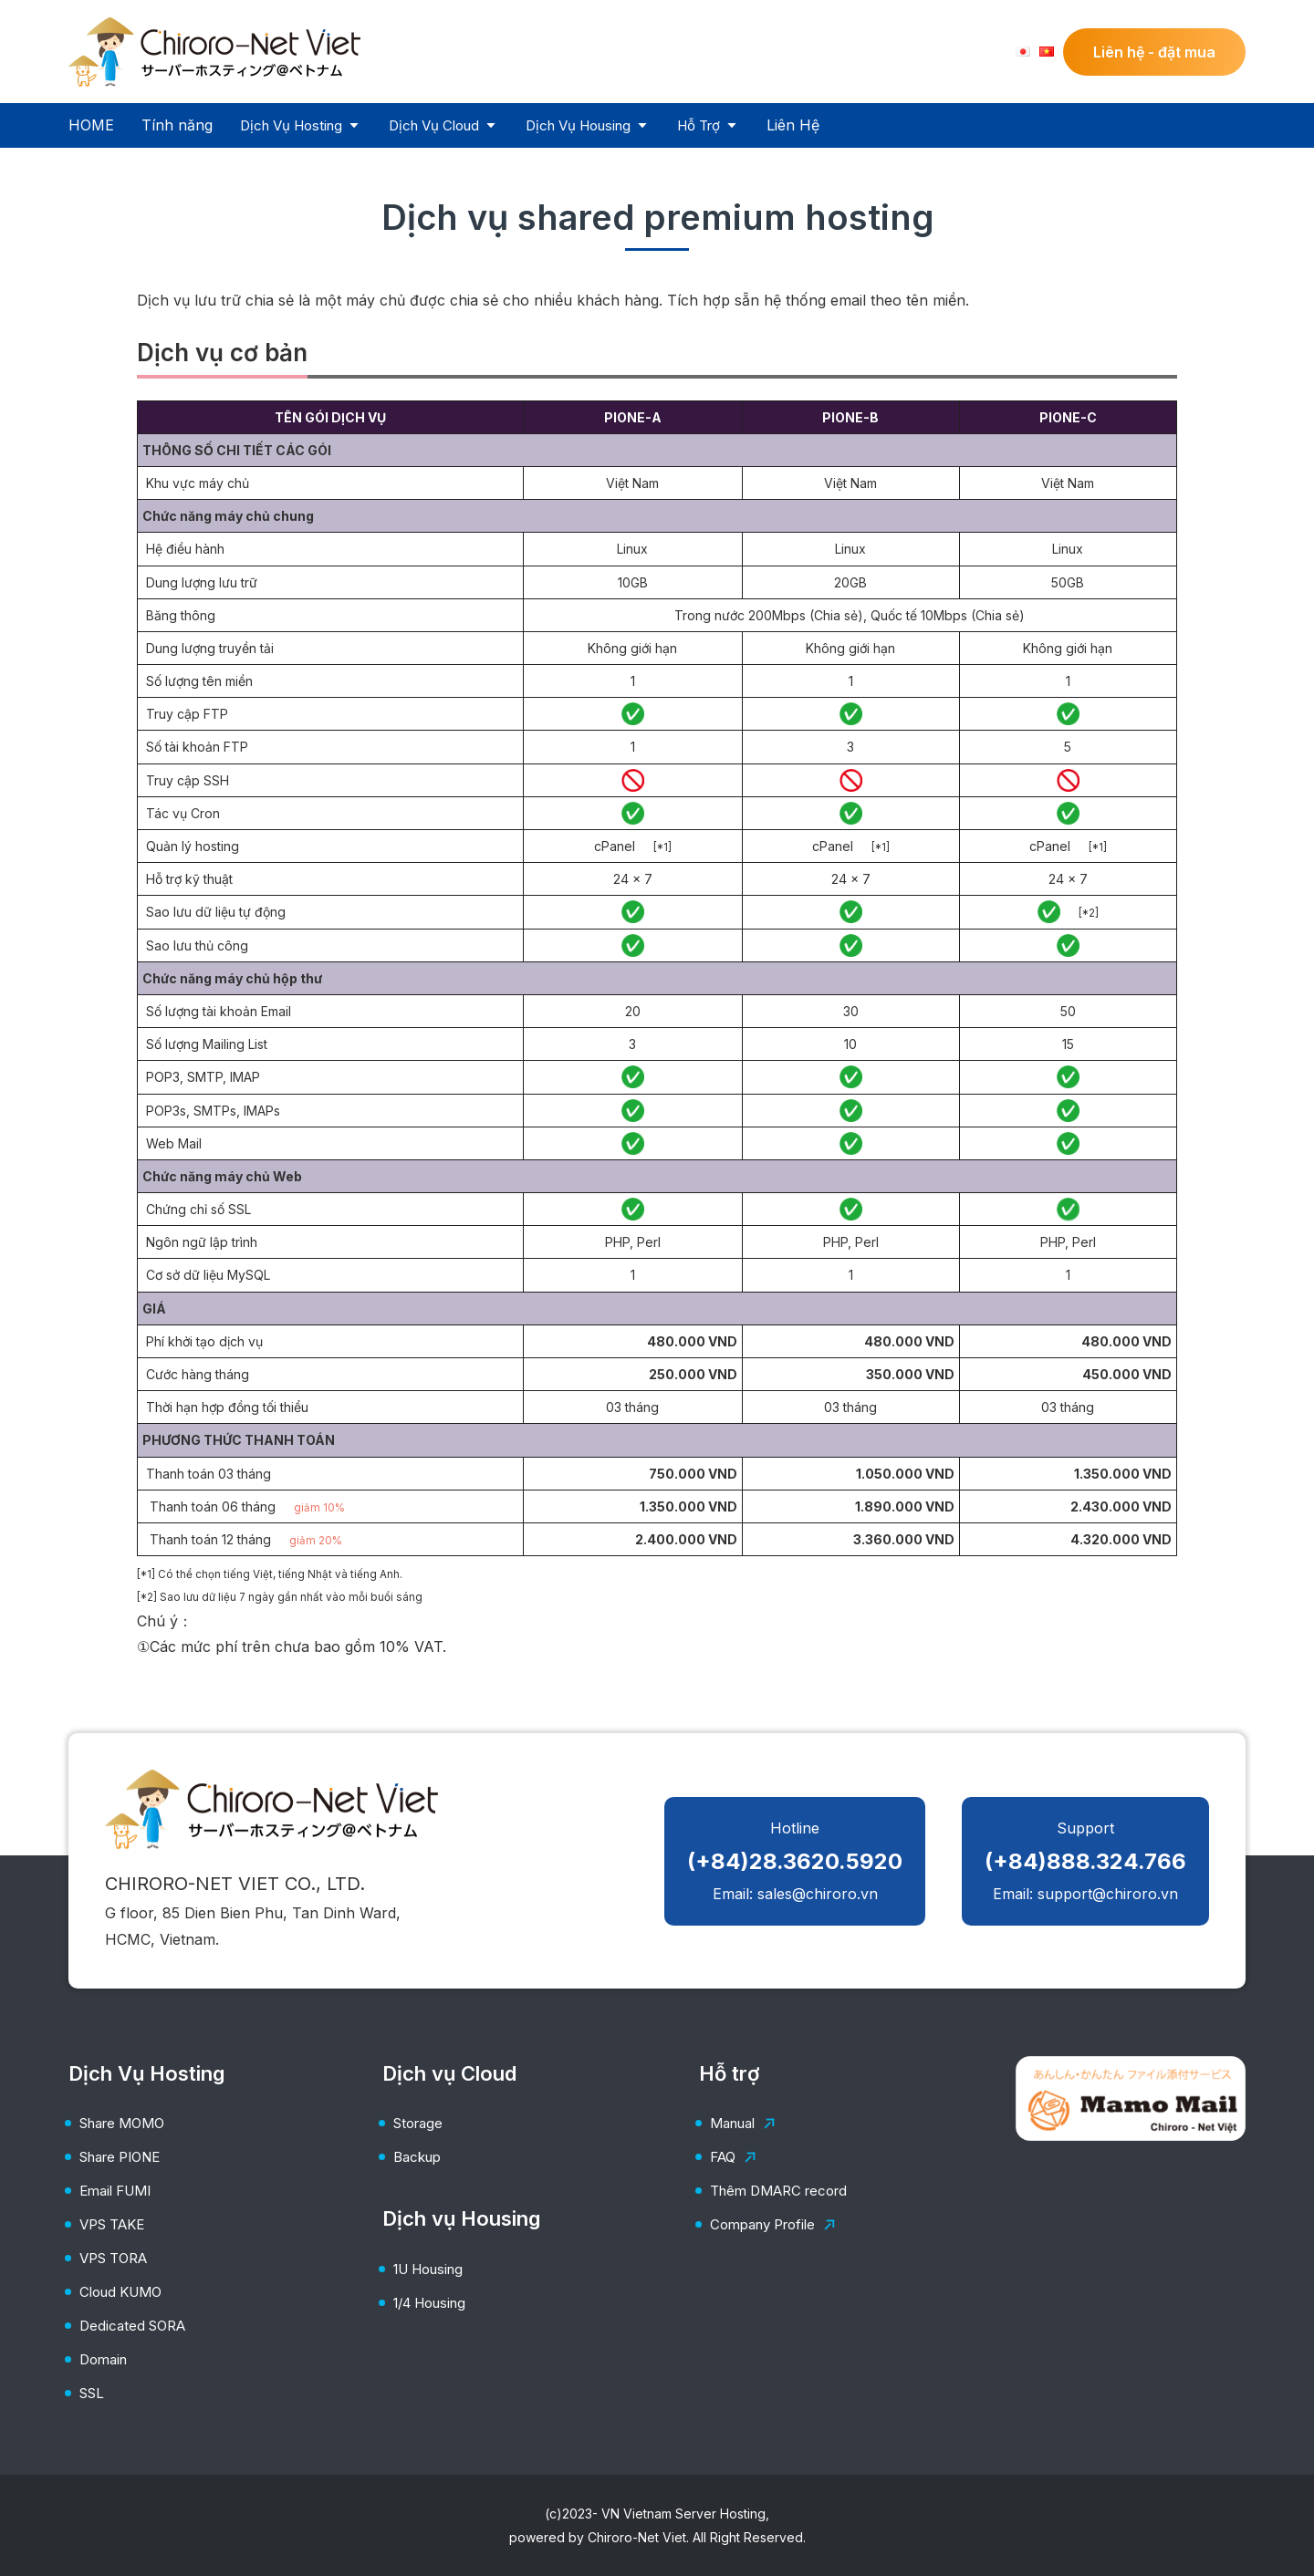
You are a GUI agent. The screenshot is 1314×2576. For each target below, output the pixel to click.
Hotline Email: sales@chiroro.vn (794, 1861)
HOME (91, 125)
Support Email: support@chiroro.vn (1085, 1861)
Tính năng (177, 125)
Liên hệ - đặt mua (1154, 52)
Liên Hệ (792, 125)
